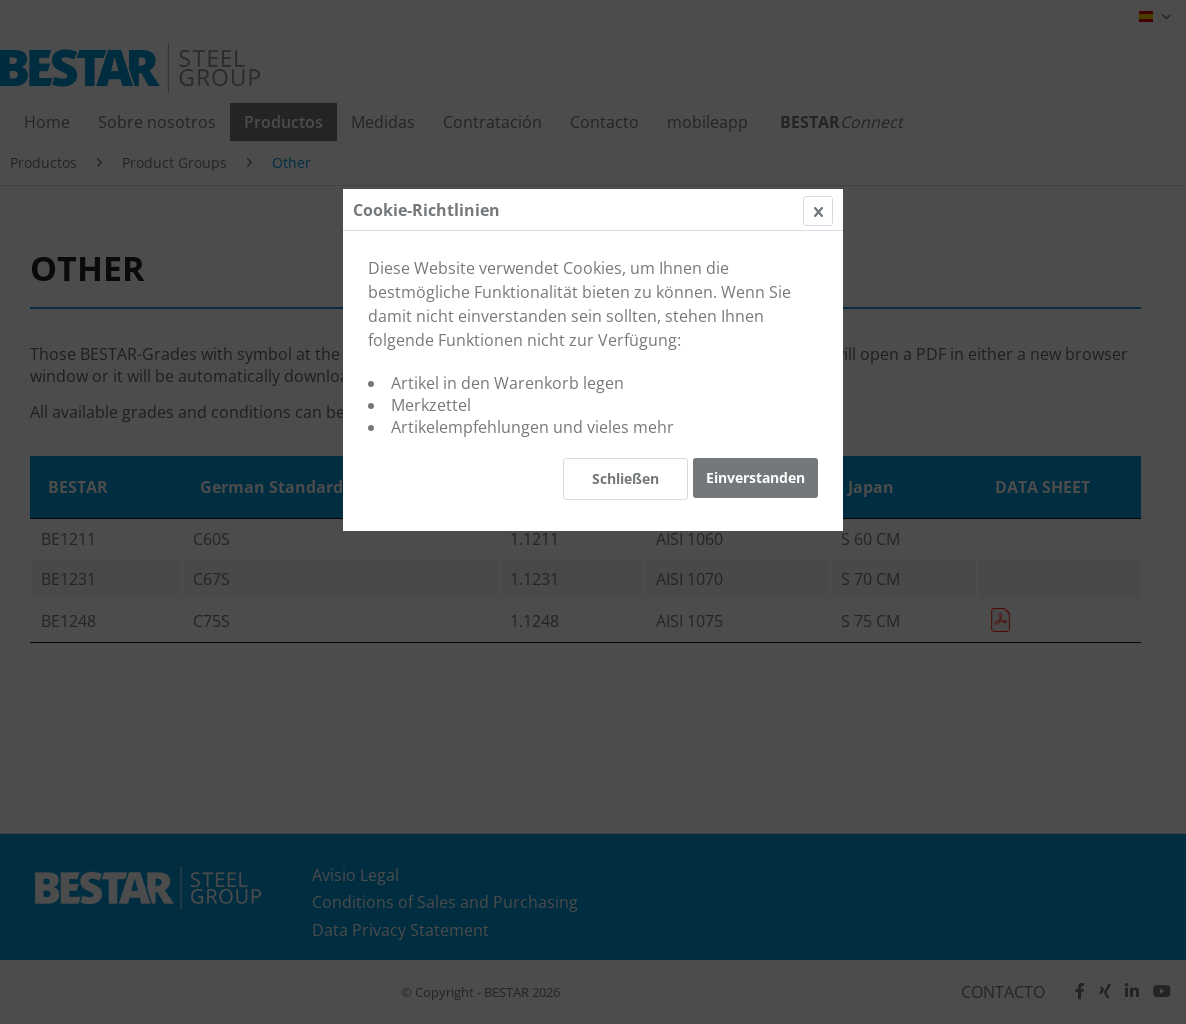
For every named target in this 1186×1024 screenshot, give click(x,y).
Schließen (625, 478)
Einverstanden (755, 477)
